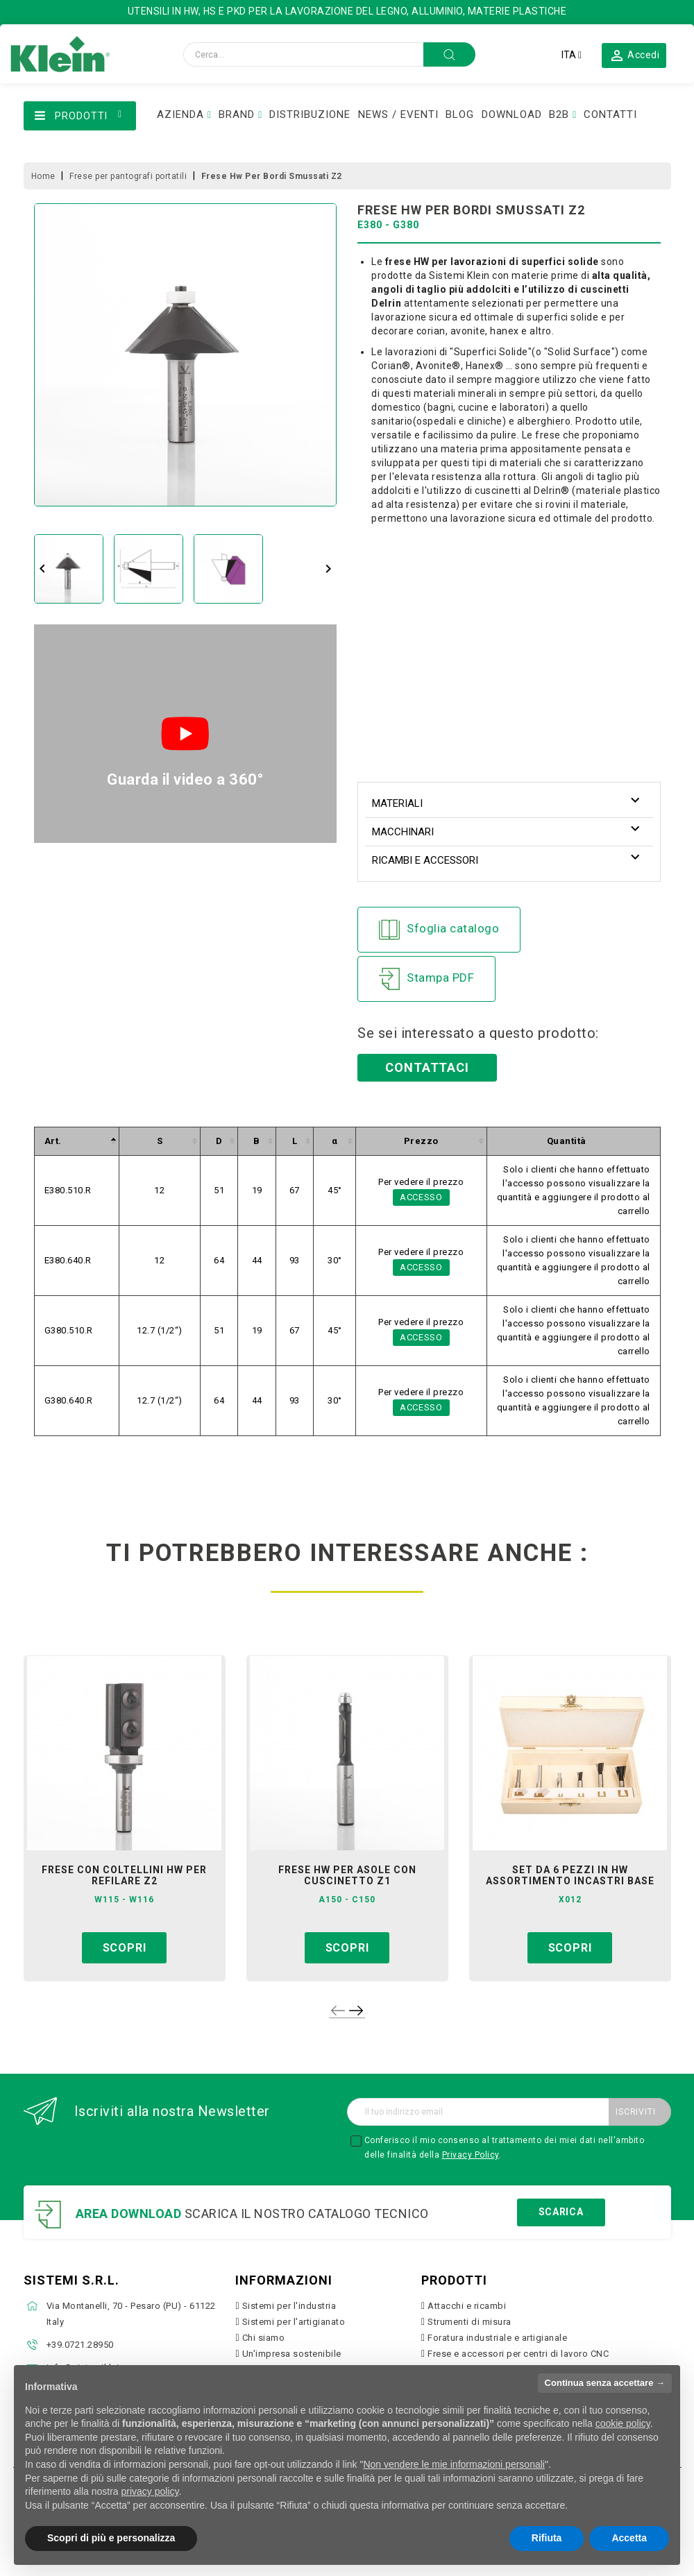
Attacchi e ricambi (467, 2306)
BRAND (237, 114)
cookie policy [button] (622, 2423)
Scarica (561, 2211)
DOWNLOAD (512, 114)
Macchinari (403, 832)
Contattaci (427, 1067)
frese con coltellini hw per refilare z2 (124, 1875)
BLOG (460, 114)
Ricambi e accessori (425, 860)
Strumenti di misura (469, 2322)
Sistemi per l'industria (289, 2306)
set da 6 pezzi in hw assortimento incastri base (570, 1875)
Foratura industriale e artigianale (497, 2337)
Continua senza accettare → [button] (605, 2383)
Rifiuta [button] (547, 2537)
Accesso (421, 1197)
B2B (559, 114)
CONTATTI (610, 114)
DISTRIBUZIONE (309, 114)
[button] (634, 54)
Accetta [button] (629, 2537)
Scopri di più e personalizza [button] (111, 2537)
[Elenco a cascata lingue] (571, 55)
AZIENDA (180, 114)
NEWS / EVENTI (398, 114)
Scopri (124, 1947)
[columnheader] (76, 1141)
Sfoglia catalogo (439, 930)
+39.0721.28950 (80, 2344)
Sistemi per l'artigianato (294, 2322)
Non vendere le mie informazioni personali (453, 2464)
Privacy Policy (470, 2155)
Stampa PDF (426, 979)
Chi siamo (263, 2337)
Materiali (397, 803)
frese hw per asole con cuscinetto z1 (347, 1875)
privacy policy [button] (150, 2491)
